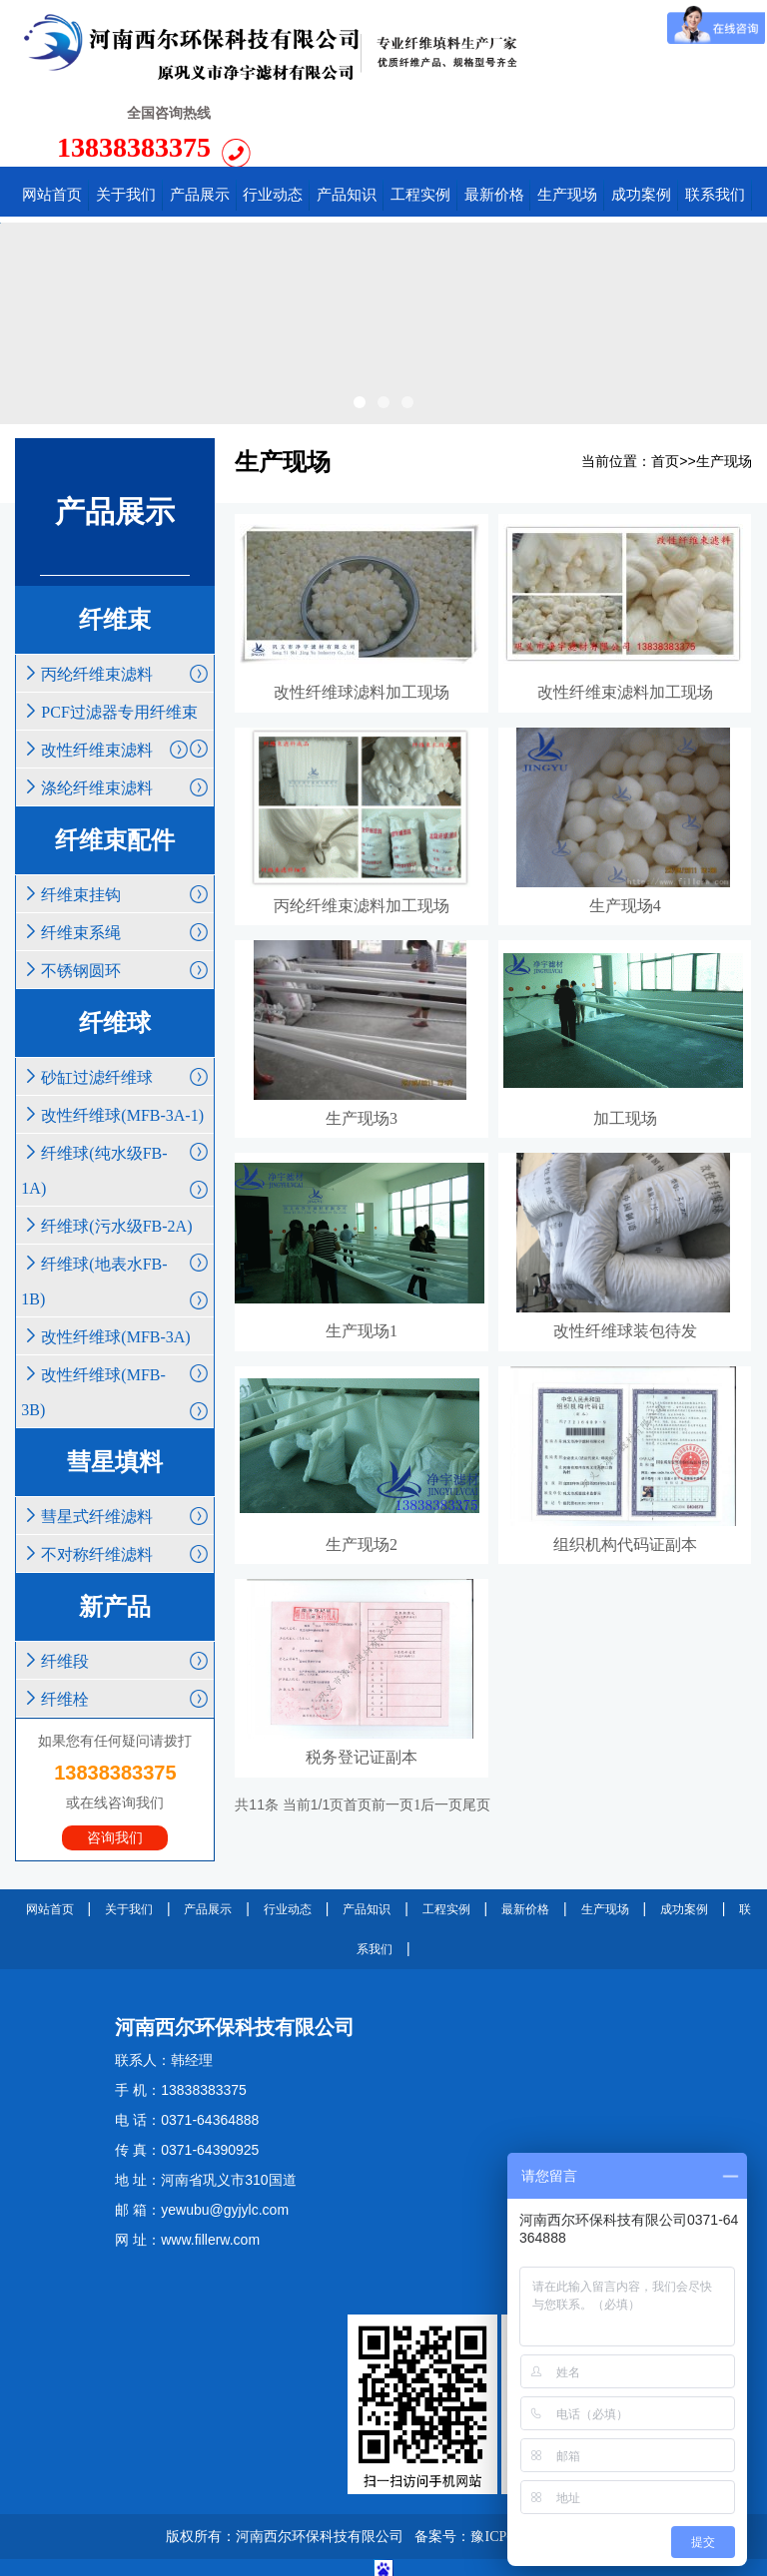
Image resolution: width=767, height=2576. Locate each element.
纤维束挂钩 (115, 816)
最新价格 (525, 1832)
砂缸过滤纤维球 (115, 999)
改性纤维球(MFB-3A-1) (115, 1042)
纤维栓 (115, 1621)
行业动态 (288, 1832)
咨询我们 (115, 1761)
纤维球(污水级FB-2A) (115, 1153)
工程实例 (446, 1832)
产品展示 (208, 1832)
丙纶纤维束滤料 (115, 596)
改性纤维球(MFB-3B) (115, 1319)
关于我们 (129, 1832)
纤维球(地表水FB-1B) (115, 1208)
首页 (665, 385)
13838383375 (634, 49)
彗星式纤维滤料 (115, 1438)
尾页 (476, 1740)
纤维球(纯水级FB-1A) (115, 1097)
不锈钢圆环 (115, 892)
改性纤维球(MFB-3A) (115, 1264)
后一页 (441, 1740)
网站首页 (50, 1832)
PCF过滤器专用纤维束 (115, 639)
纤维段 (115, 1583)
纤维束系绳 (115, 854)
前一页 (392, 1740)
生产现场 (724, 385)
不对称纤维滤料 (115, 1476)
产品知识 (366, 1832)
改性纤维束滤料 (105, 672)
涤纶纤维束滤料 (115, 710)
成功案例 (684, 1832)
